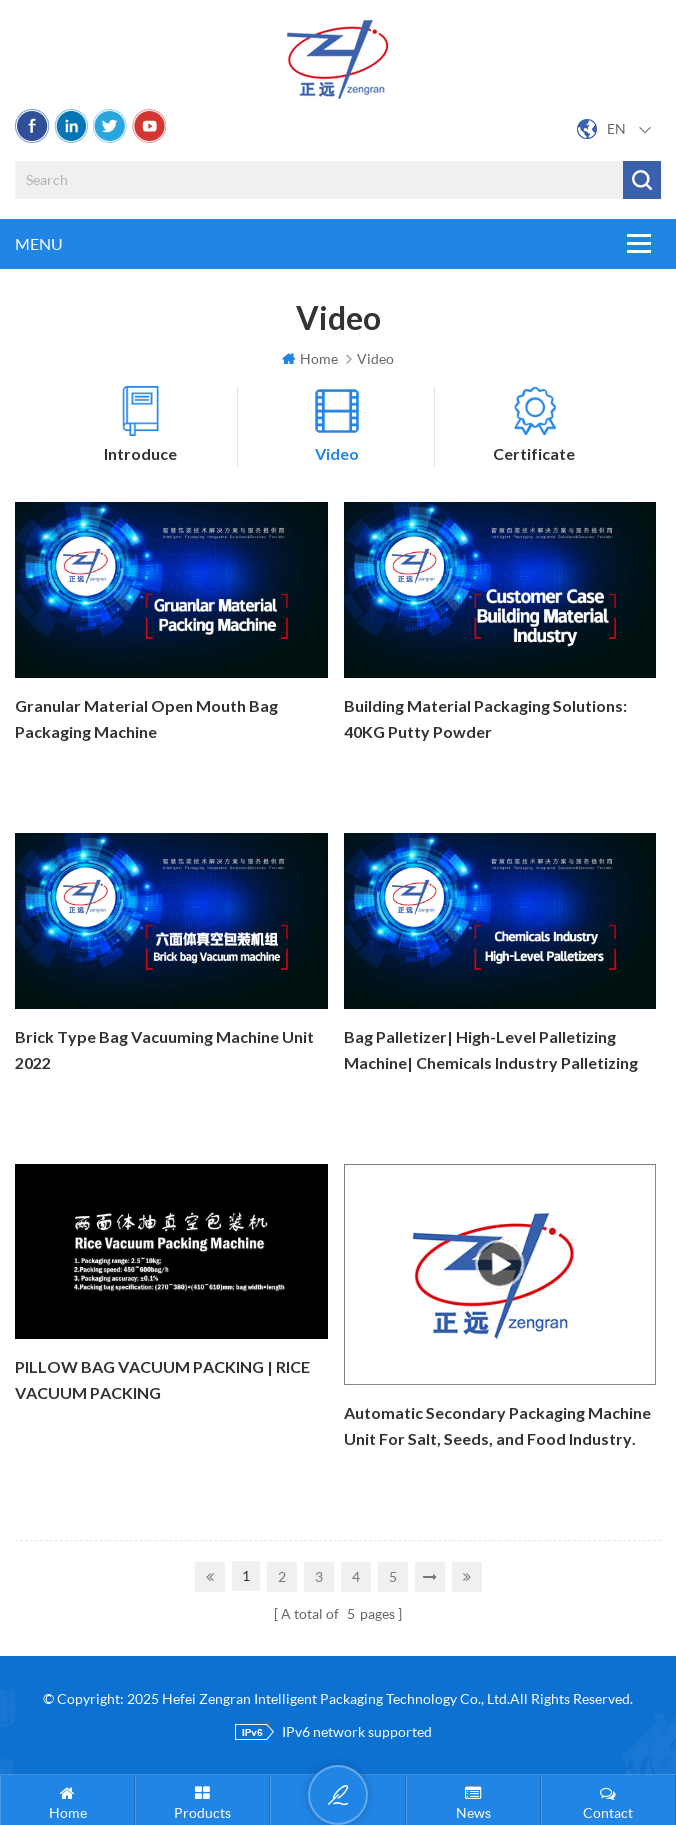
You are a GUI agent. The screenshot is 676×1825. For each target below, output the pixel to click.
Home (310, 358)
